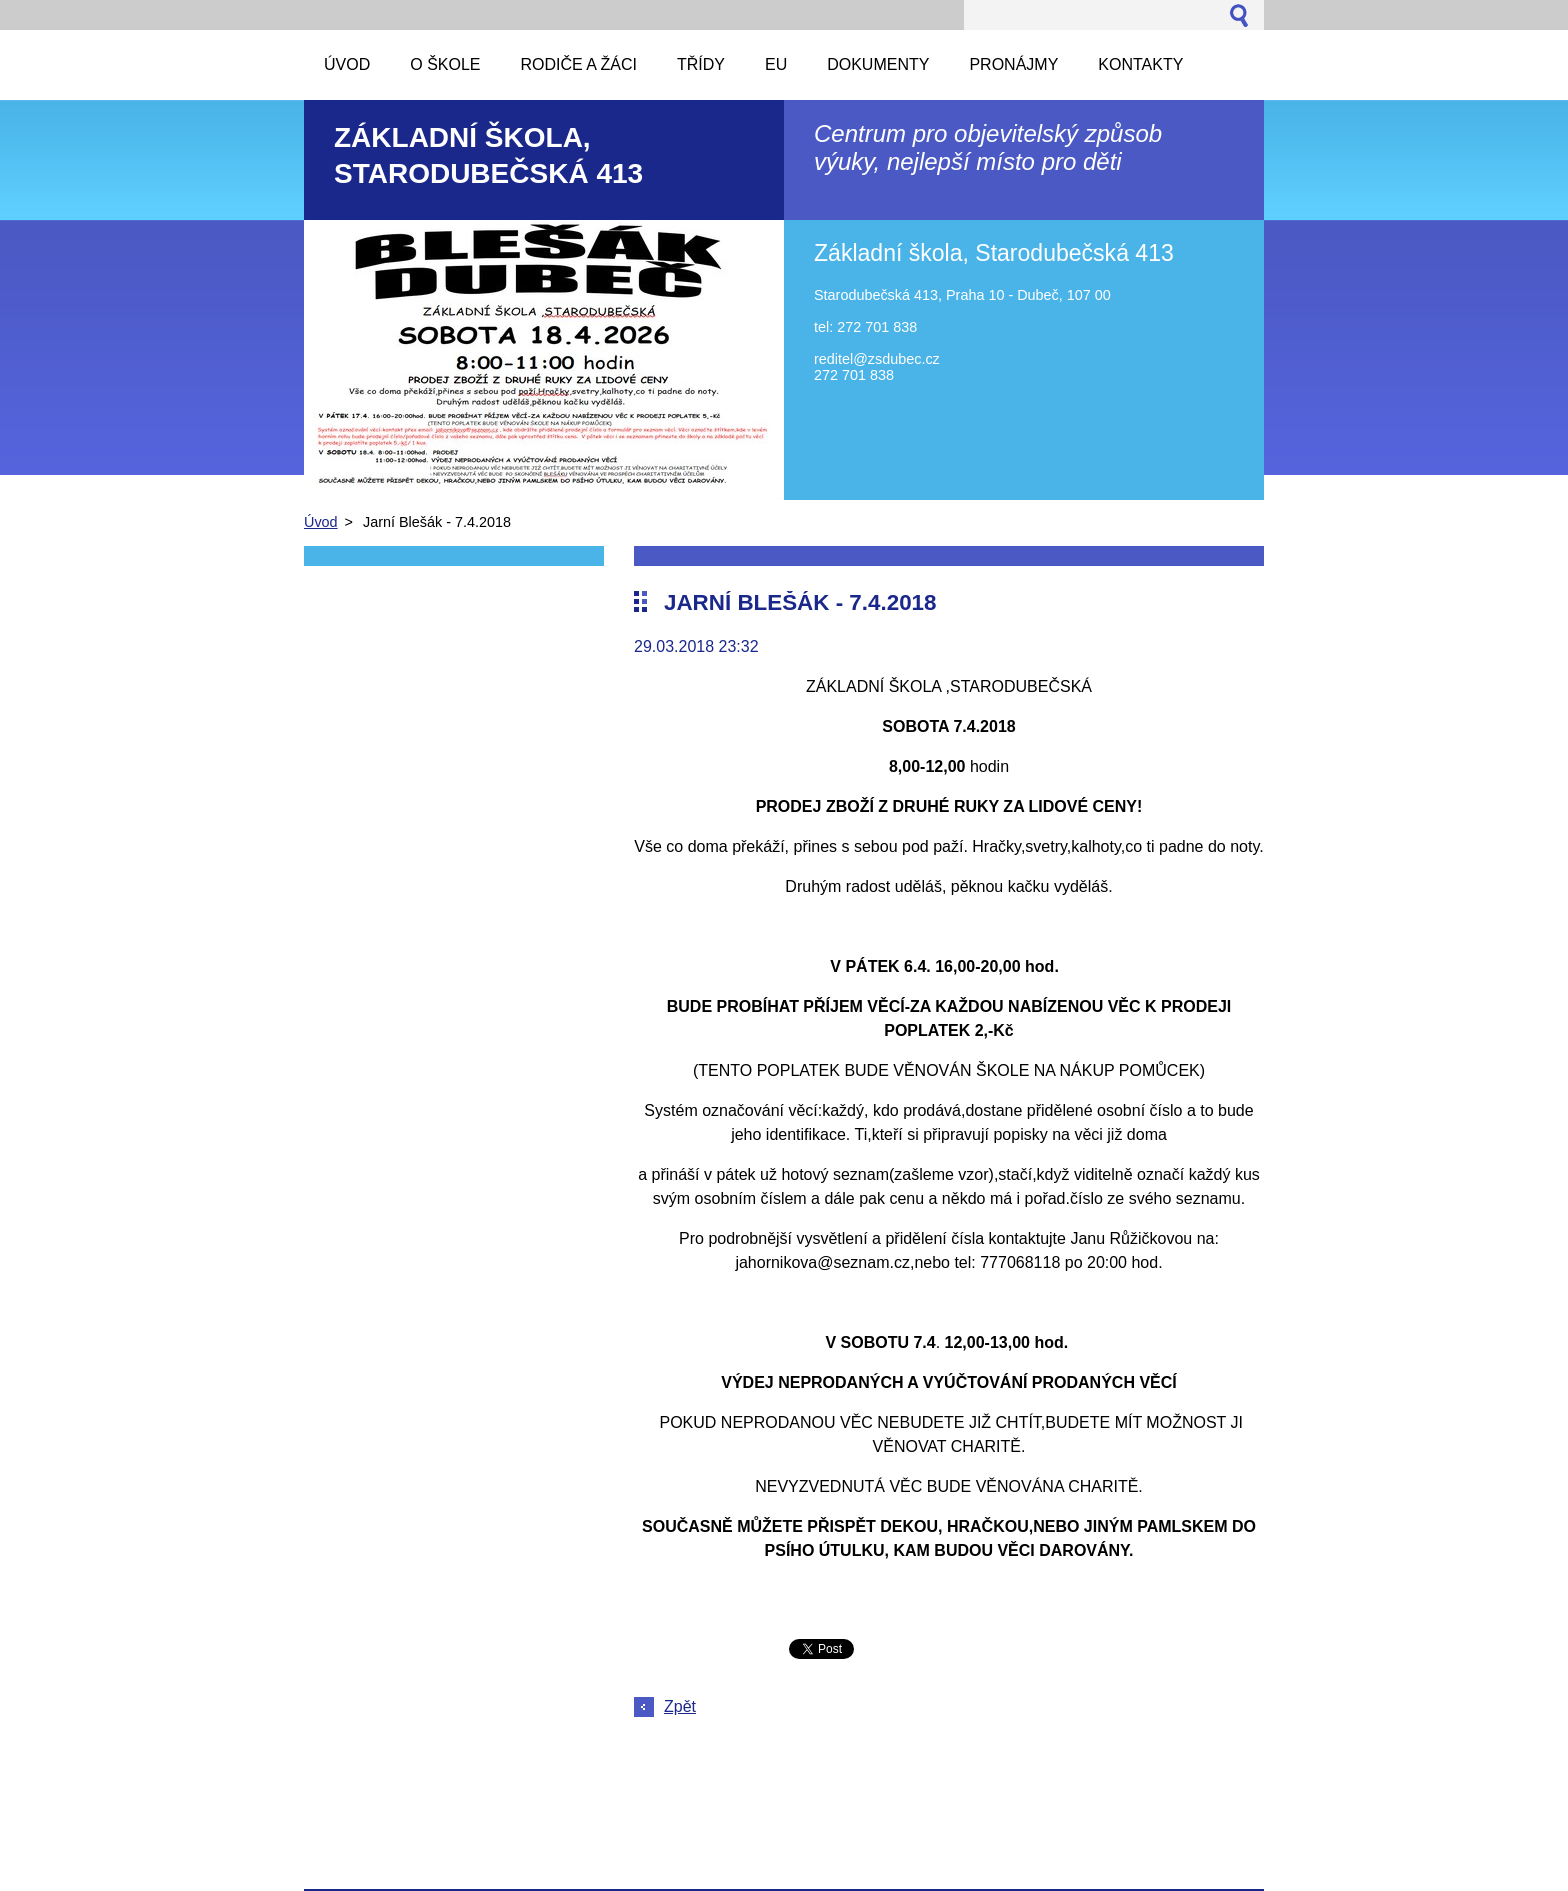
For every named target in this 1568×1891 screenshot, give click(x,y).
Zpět (680, 1706)
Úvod (321, 522)
